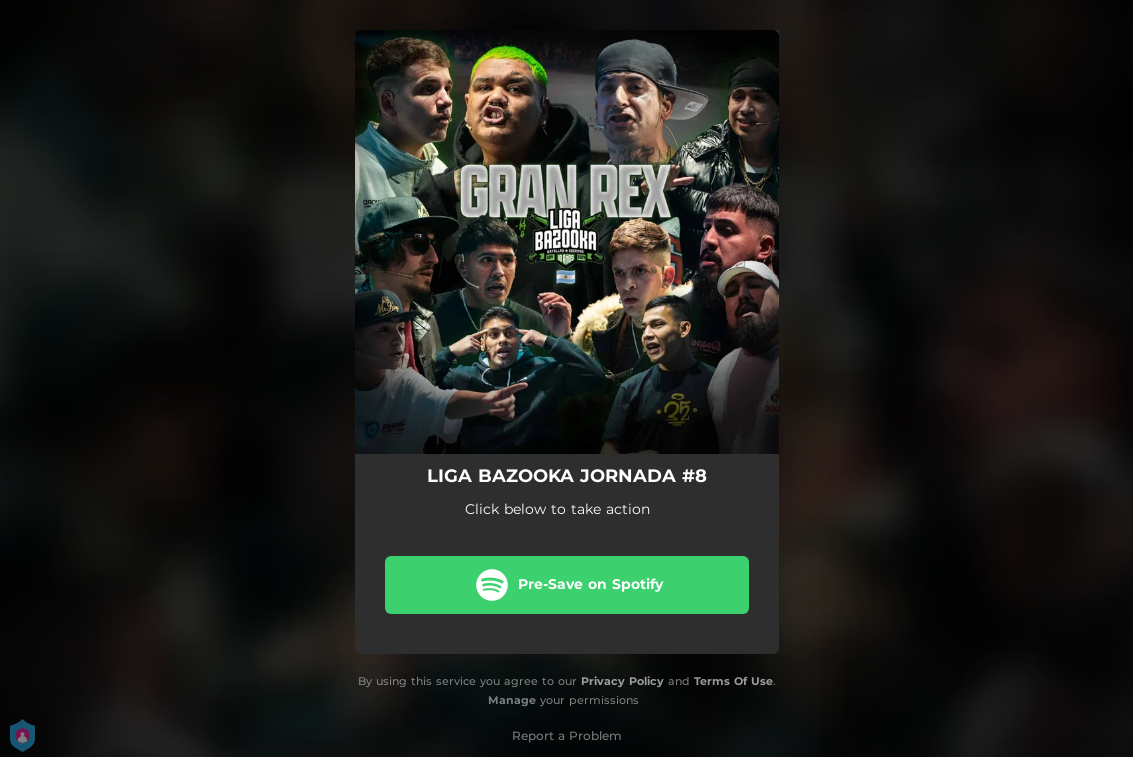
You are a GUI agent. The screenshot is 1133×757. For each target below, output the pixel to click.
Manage (512, 700)
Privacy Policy (622, 681)
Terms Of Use (733, 681)
